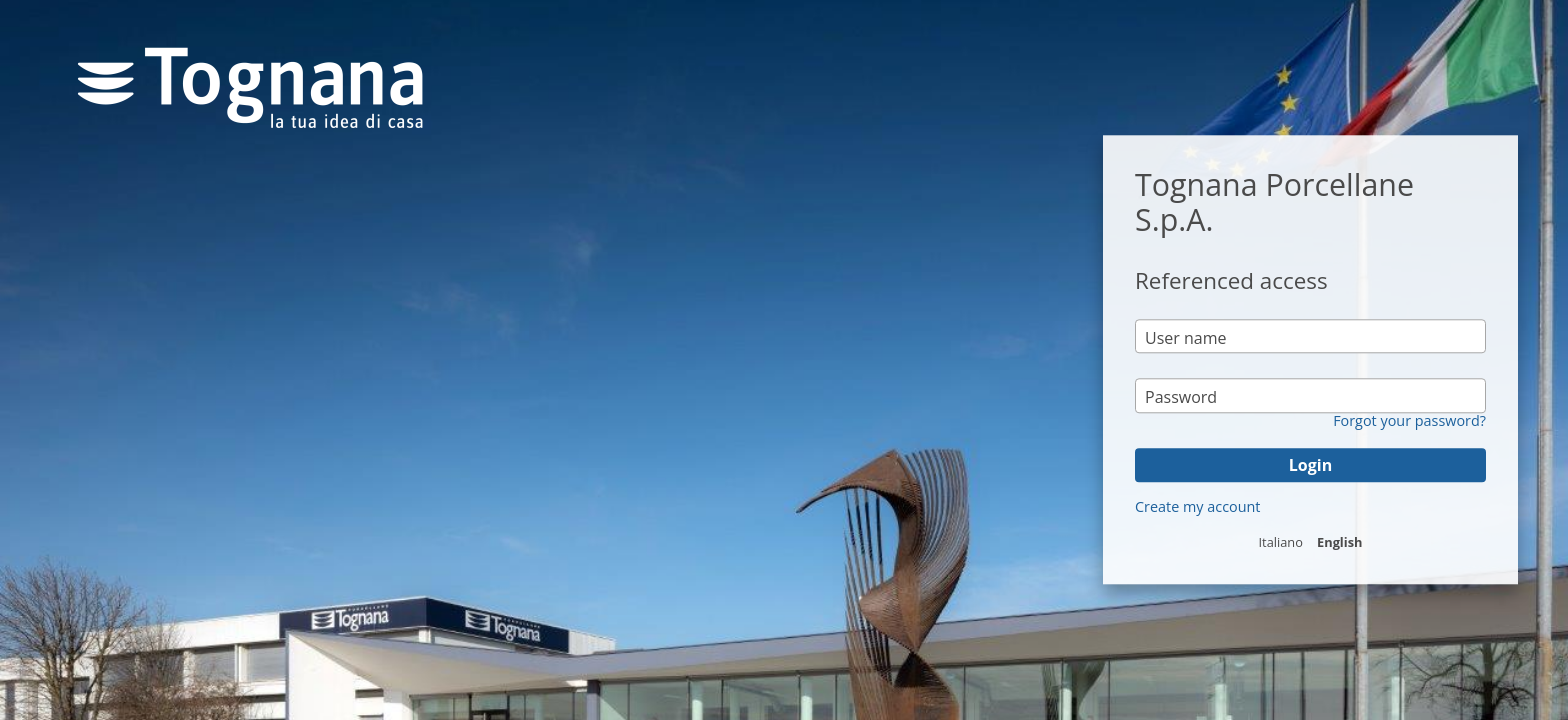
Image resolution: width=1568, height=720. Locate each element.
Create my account (1197, 506)
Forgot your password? (1409, 421)
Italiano (1281, 542)
